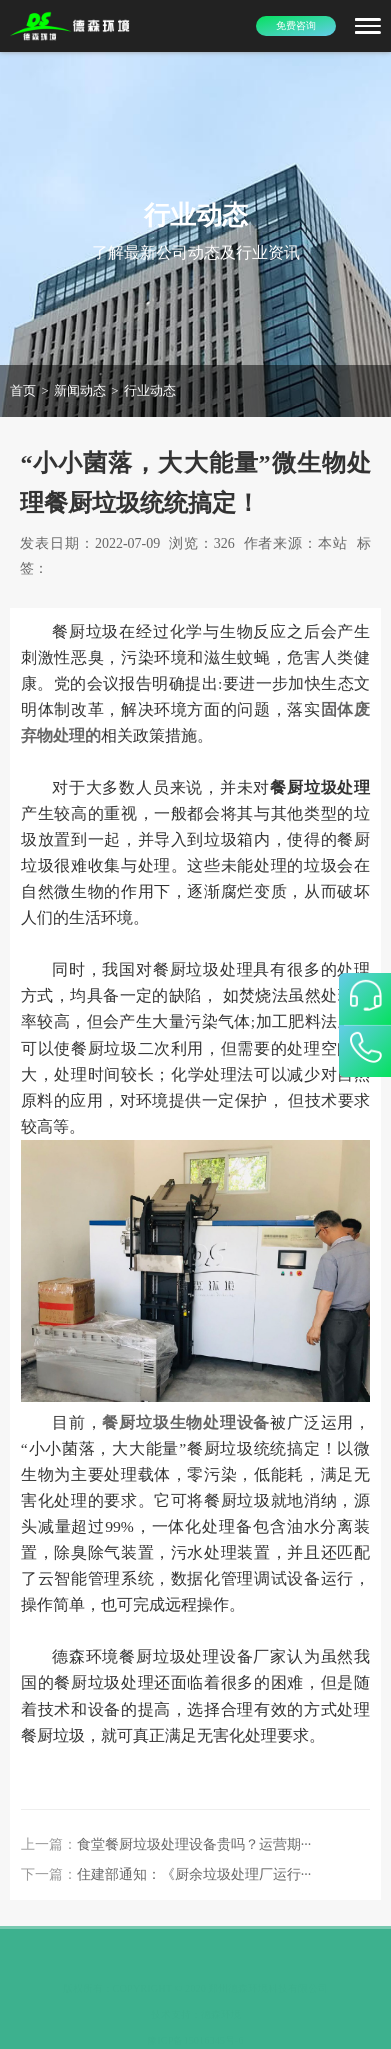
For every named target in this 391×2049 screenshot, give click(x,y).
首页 (23, 390)
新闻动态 (80, 390)
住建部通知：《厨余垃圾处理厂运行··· (194, 1874)
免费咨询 (296, 25)
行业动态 (150, 390)
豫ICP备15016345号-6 (195, 2028)
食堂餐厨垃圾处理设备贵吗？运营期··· (194, 1844)
